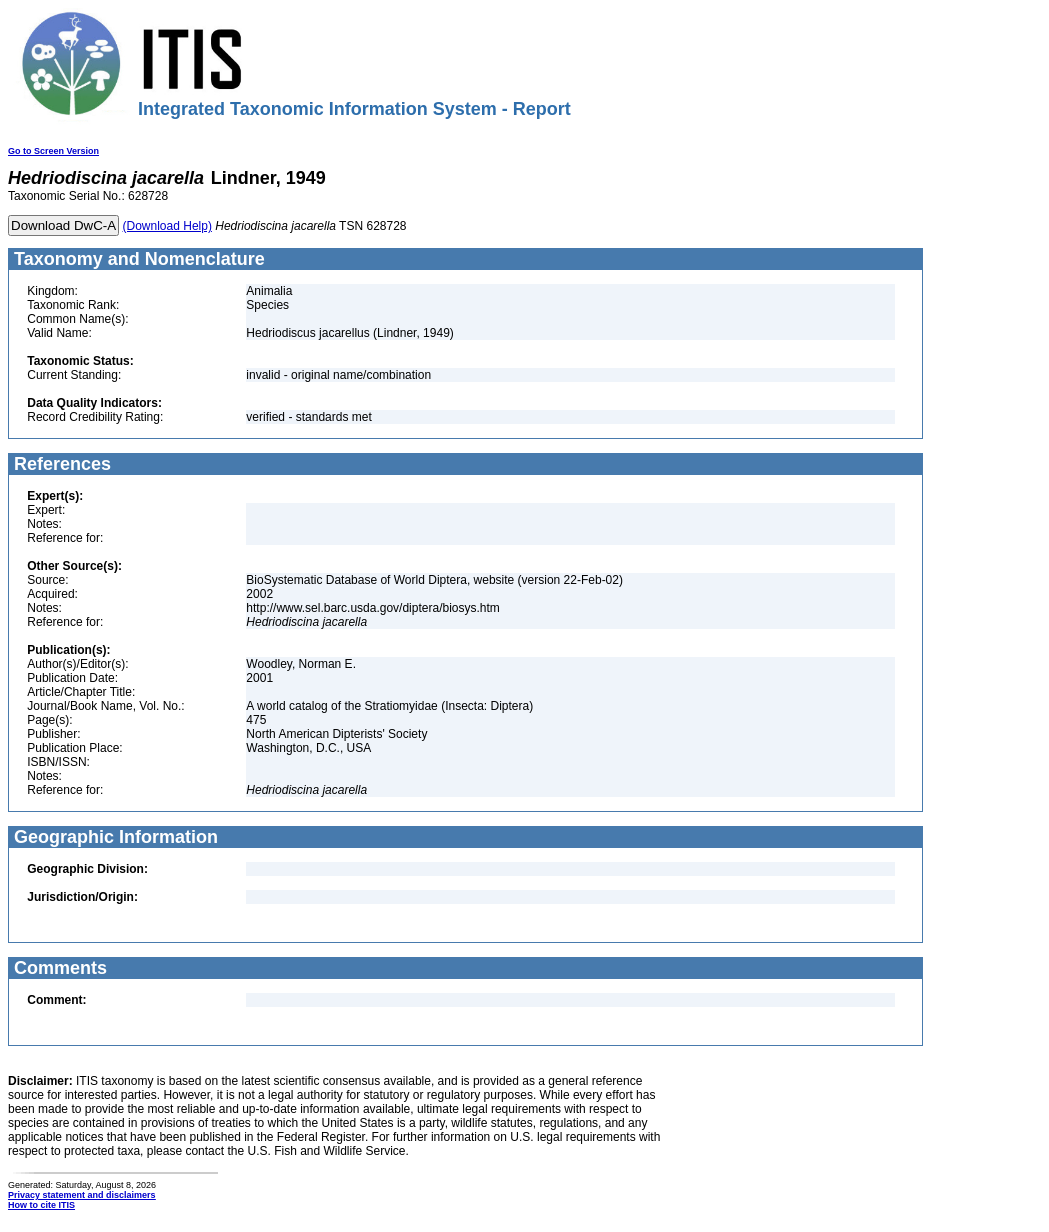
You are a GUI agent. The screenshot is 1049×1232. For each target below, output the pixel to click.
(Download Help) (167, 226)
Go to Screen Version (53, 151)
